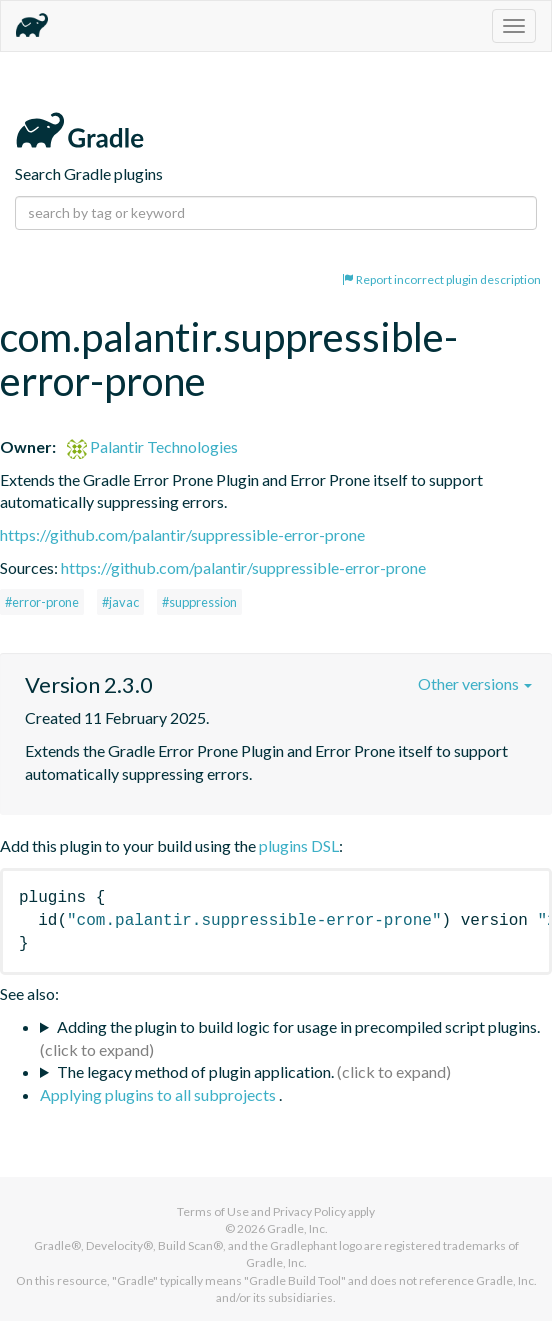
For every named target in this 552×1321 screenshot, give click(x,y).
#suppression (199, 602)
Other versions (475, 683)
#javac (120, 602)
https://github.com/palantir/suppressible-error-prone (182, 534)
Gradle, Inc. (297, 1228)
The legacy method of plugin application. (195, 1071)
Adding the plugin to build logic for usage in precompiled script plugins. (298, 1026)
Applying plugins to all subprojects (159, 1094)
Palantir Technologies (152, 446)
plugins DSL (299, 845)
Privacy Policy (309, 1211)
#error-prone (42, 602)
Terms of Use (213, 1211)
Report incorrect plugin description (441, 279)
